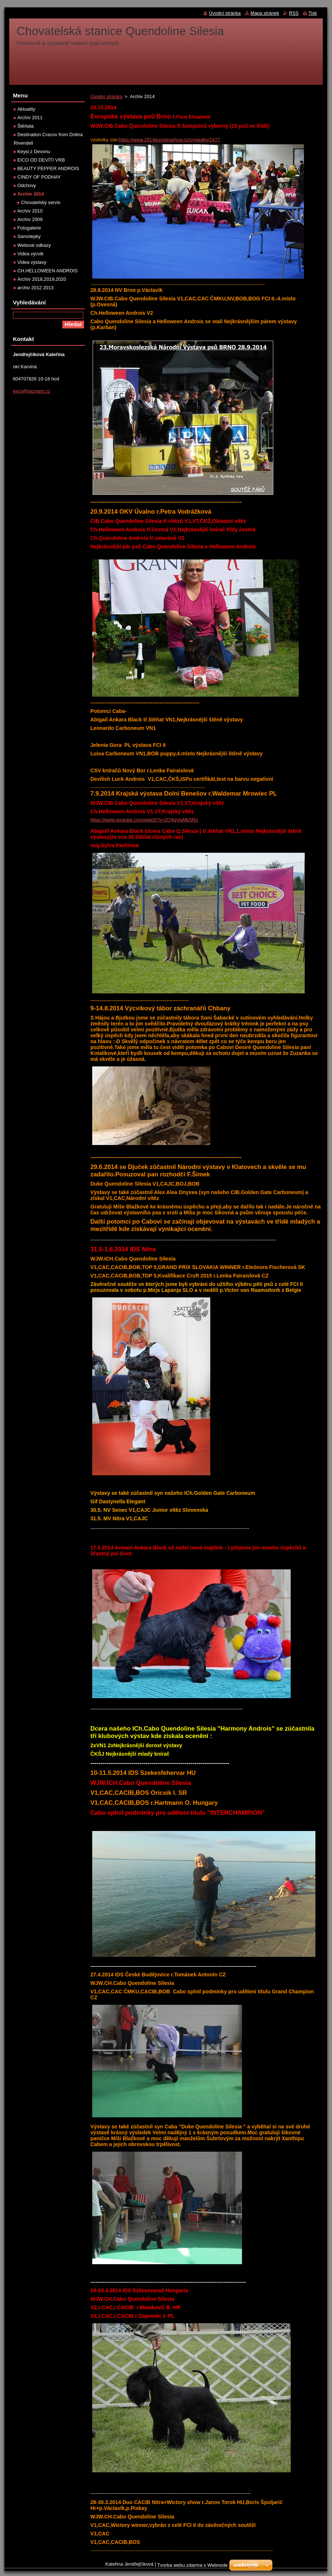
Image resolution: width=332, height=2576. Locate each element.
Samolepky (29, 236)
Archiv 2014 (30, 194)
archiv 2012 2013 (35, 287)
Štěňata (25, 126)
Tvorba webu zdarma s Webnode (192, 2565)
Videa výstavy (31, 262)
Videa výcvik (30, 253)
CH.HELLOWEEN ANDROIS (47, 270)
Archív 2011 (29, 117)
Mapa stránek (264, 13)
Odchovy (26, 185)
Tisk (312, 13)
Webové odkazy (34, 245)
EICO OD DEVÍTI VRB (41, 160)
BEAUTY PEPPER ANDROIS (48, 168)
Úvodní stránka (106, 96)
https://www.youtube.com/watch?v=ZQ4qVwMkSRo (144, 820)
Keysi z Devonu (33, 151)
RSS (293, 13)
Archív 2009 (29, 219)
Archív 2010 (29, 211)
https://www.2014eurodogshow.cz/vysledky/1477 (169, 139)
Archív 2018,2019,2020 (41, 279)
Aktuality (26, 109)
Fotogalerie (29, 228)
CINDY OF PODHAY (39, 177)
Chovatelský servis (40, 202)
